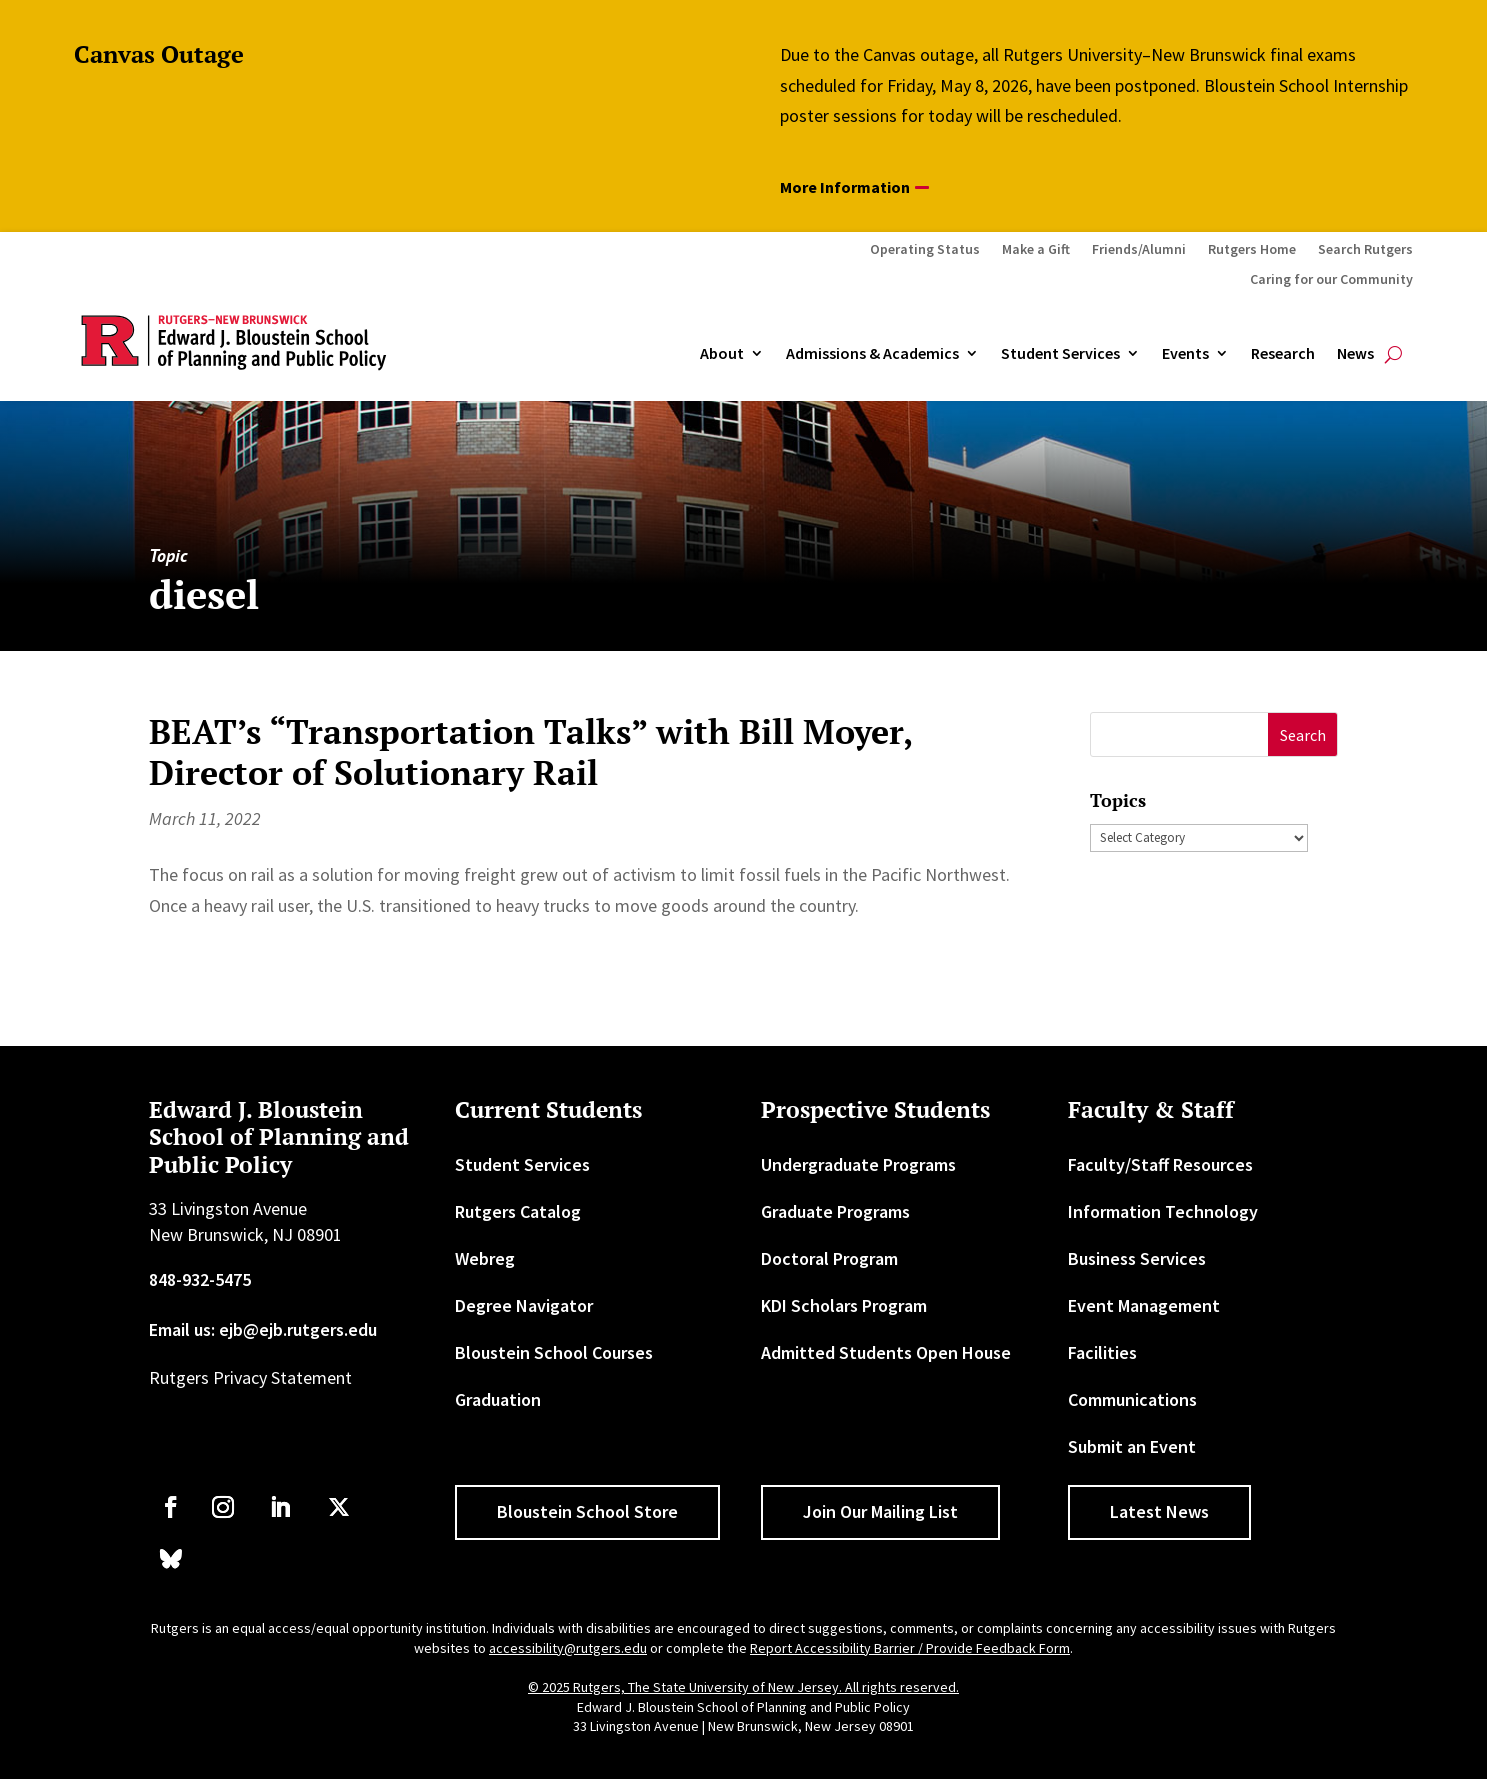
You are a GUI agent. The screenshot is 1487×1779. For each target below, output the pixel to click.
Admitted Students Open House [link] (886, 1352)
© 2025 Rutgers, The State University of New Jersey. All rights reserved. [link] (743, 1687)
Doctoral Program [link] (829, 1258)
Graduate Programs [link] (835, 1211)
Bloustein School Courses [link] (554, 1352)
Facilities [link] (1102, 1352)
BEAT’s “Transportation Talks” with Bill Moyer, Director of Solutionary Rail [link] (530, 752)
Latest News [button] (1159, 1511)
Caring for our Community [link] (1331, 280)
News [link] (1355, 354)
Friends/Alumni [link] (1139, 250)
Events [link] (1185, 354)
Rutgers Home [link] (1252, 250)
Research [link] (1283, 354)
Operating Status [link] (925, 250)
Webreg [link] (485, 1258)
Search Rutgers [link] (1365, 250)
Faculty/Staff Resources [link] (1160, 1164)
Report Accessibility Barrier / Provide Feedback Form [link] (910, 1648)
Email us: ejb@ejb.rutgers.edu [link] (263, 1329)
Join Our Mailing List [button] (880, 1511)
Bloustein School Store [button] (587, 1511)
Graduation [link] (498, 1399)
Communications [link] (1132, 1399)
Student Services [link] (1060, 354)
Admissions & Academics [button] (872, 354)
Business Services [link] (1137, 1258)
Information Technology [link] (1163, 1211)
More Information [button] (845, 187)
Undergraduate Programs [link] (858, 1164)
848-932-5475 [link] (200, 1279)
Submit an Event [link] (1132, 1446)
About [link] (722, 354)
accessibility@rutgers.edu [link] (568, 1648)
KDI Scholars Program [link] (844, 1305)
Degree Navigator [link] (524, 1305)
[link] (171, 1507)
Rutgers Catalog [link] (518, 1211)
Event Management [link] (1144, 1305)
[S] (1179, 734)
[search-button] (1393, 354)
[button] (1302, 734)
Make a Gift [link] (1036, 250)
